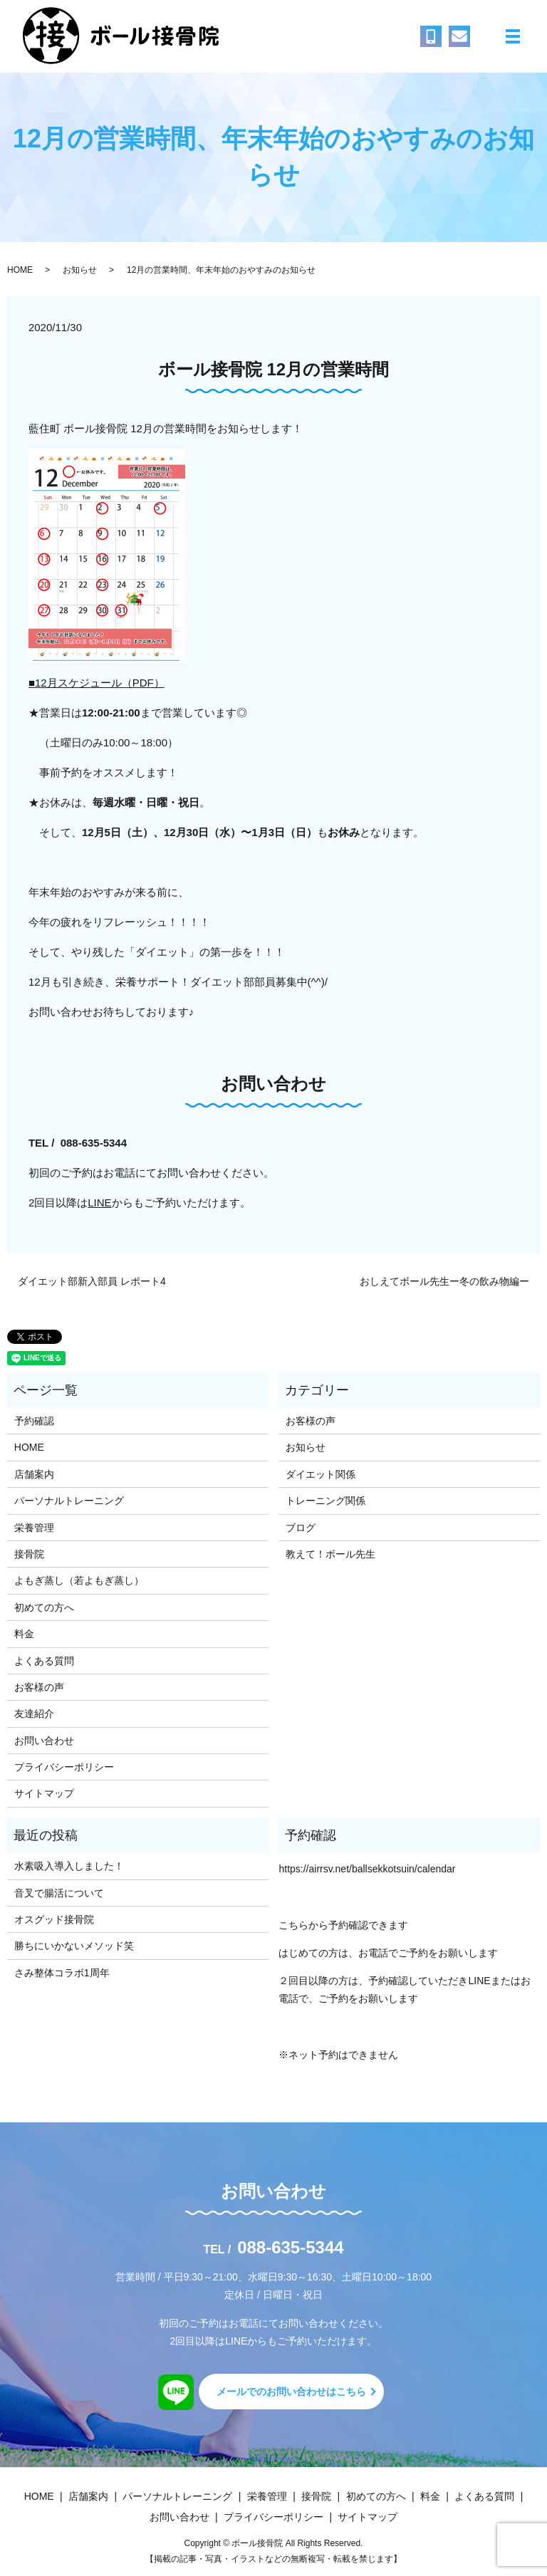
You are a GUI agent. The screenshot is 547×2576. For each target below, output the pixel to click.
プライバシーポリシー (64, 1767)
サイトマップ (44, 1793)
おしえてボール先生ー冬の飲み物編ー (444, 1281)
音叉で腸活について (59, 1893)
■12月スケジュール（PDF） (96, 683)
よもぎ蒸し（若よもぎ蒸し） (79, 1580)
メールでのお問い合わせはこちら (291, 2391)
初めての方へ (44, 1607)
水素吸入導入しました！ (69, 1866)
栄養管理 (34, 1527)
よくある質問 (44, 1661)
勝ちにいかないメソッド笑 (74, 1945)
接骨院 (29, 1554)
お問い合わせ (44, 1740)
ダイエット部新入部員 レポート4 (92, 1281)
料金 (24, 1633)
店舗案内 (34, 1474)
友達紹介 (34, 1713)
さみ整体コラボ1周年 (62, 1972)
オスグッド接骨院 (54, 1919)
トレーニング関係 (325, 1500)
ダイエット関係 (320, 1474)
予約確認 (34, 1421)
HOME (20, 270)
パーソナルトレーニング (69, 1500)
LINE (99, 1202)
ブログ (301, 1527)
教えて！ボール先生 (330, 1554)
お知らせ (80, 270)
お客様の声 (39, 1687)
